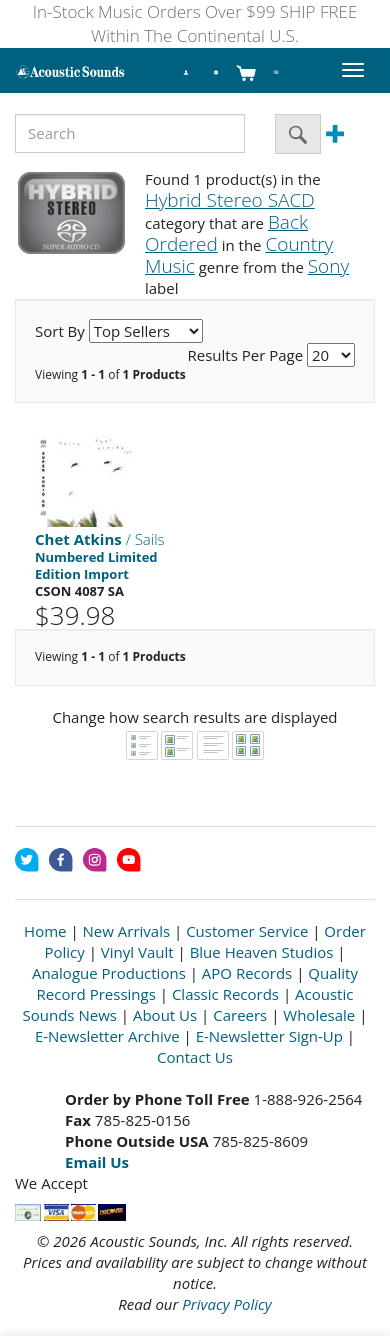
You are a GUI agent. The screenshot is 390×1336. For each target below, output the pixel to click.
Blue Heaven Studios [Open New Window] (262, 952)
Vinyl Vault (137, 952)
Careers (240, 1015)
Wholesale (319, 1015)
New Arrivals (127, 931)
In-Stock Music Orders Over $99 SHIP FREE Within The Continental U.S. (195, 23)
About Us (165, 1015)
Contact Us (195, 1057)
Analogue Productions (109, 973)
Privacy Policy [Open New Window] (226, 1304)
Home (45, 931)
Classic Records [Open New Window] (225, 994)
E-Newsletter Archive (107, 1036)
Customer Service (247, 931)
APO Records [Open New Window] (247, 973)
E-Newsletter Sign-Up (269, 1036)
